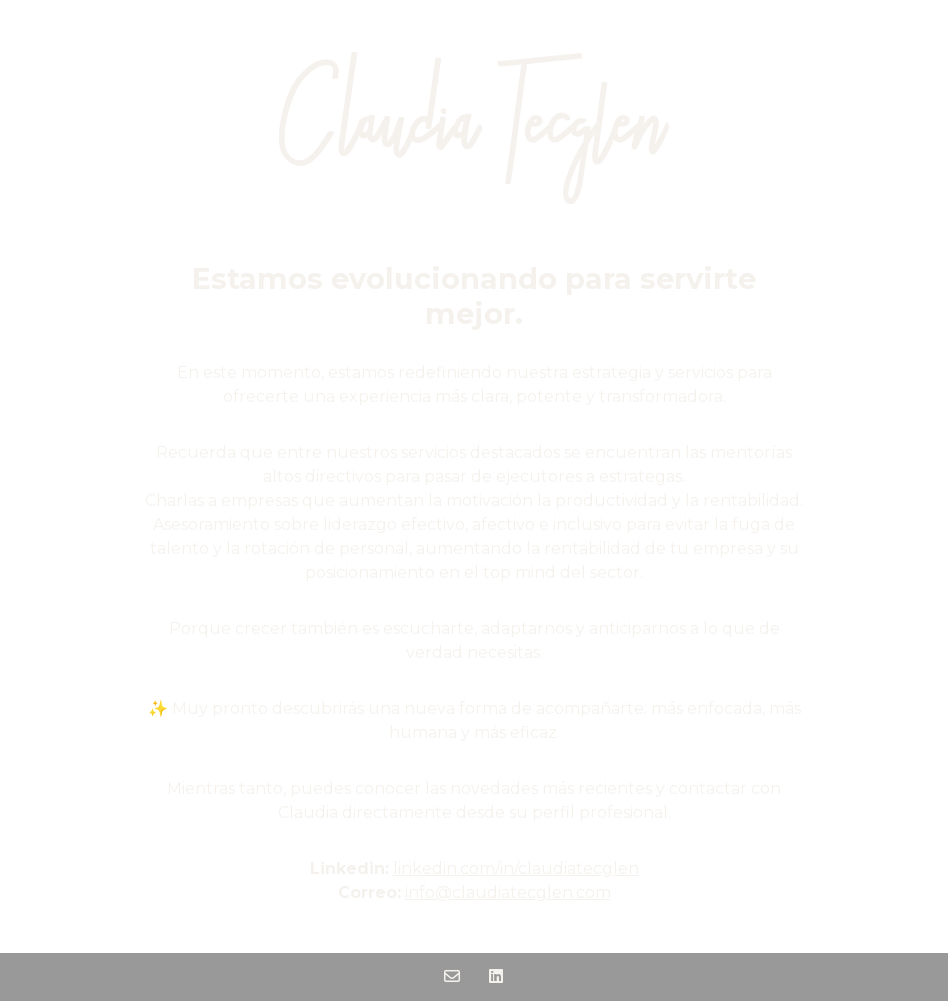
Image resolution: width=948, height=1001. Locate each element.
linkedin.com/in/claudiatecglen (516, 868)
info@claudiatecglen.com (508, 892)
